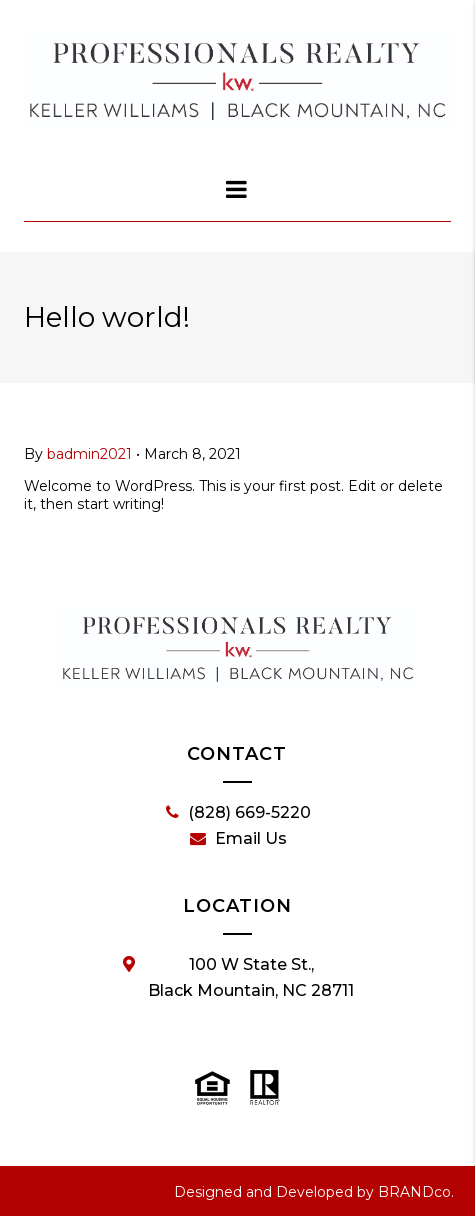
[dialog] (238, 189)
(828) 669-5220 (238, 813)
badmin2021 (89, 454)
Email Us (238, 839)
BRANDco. (416, 1192)
